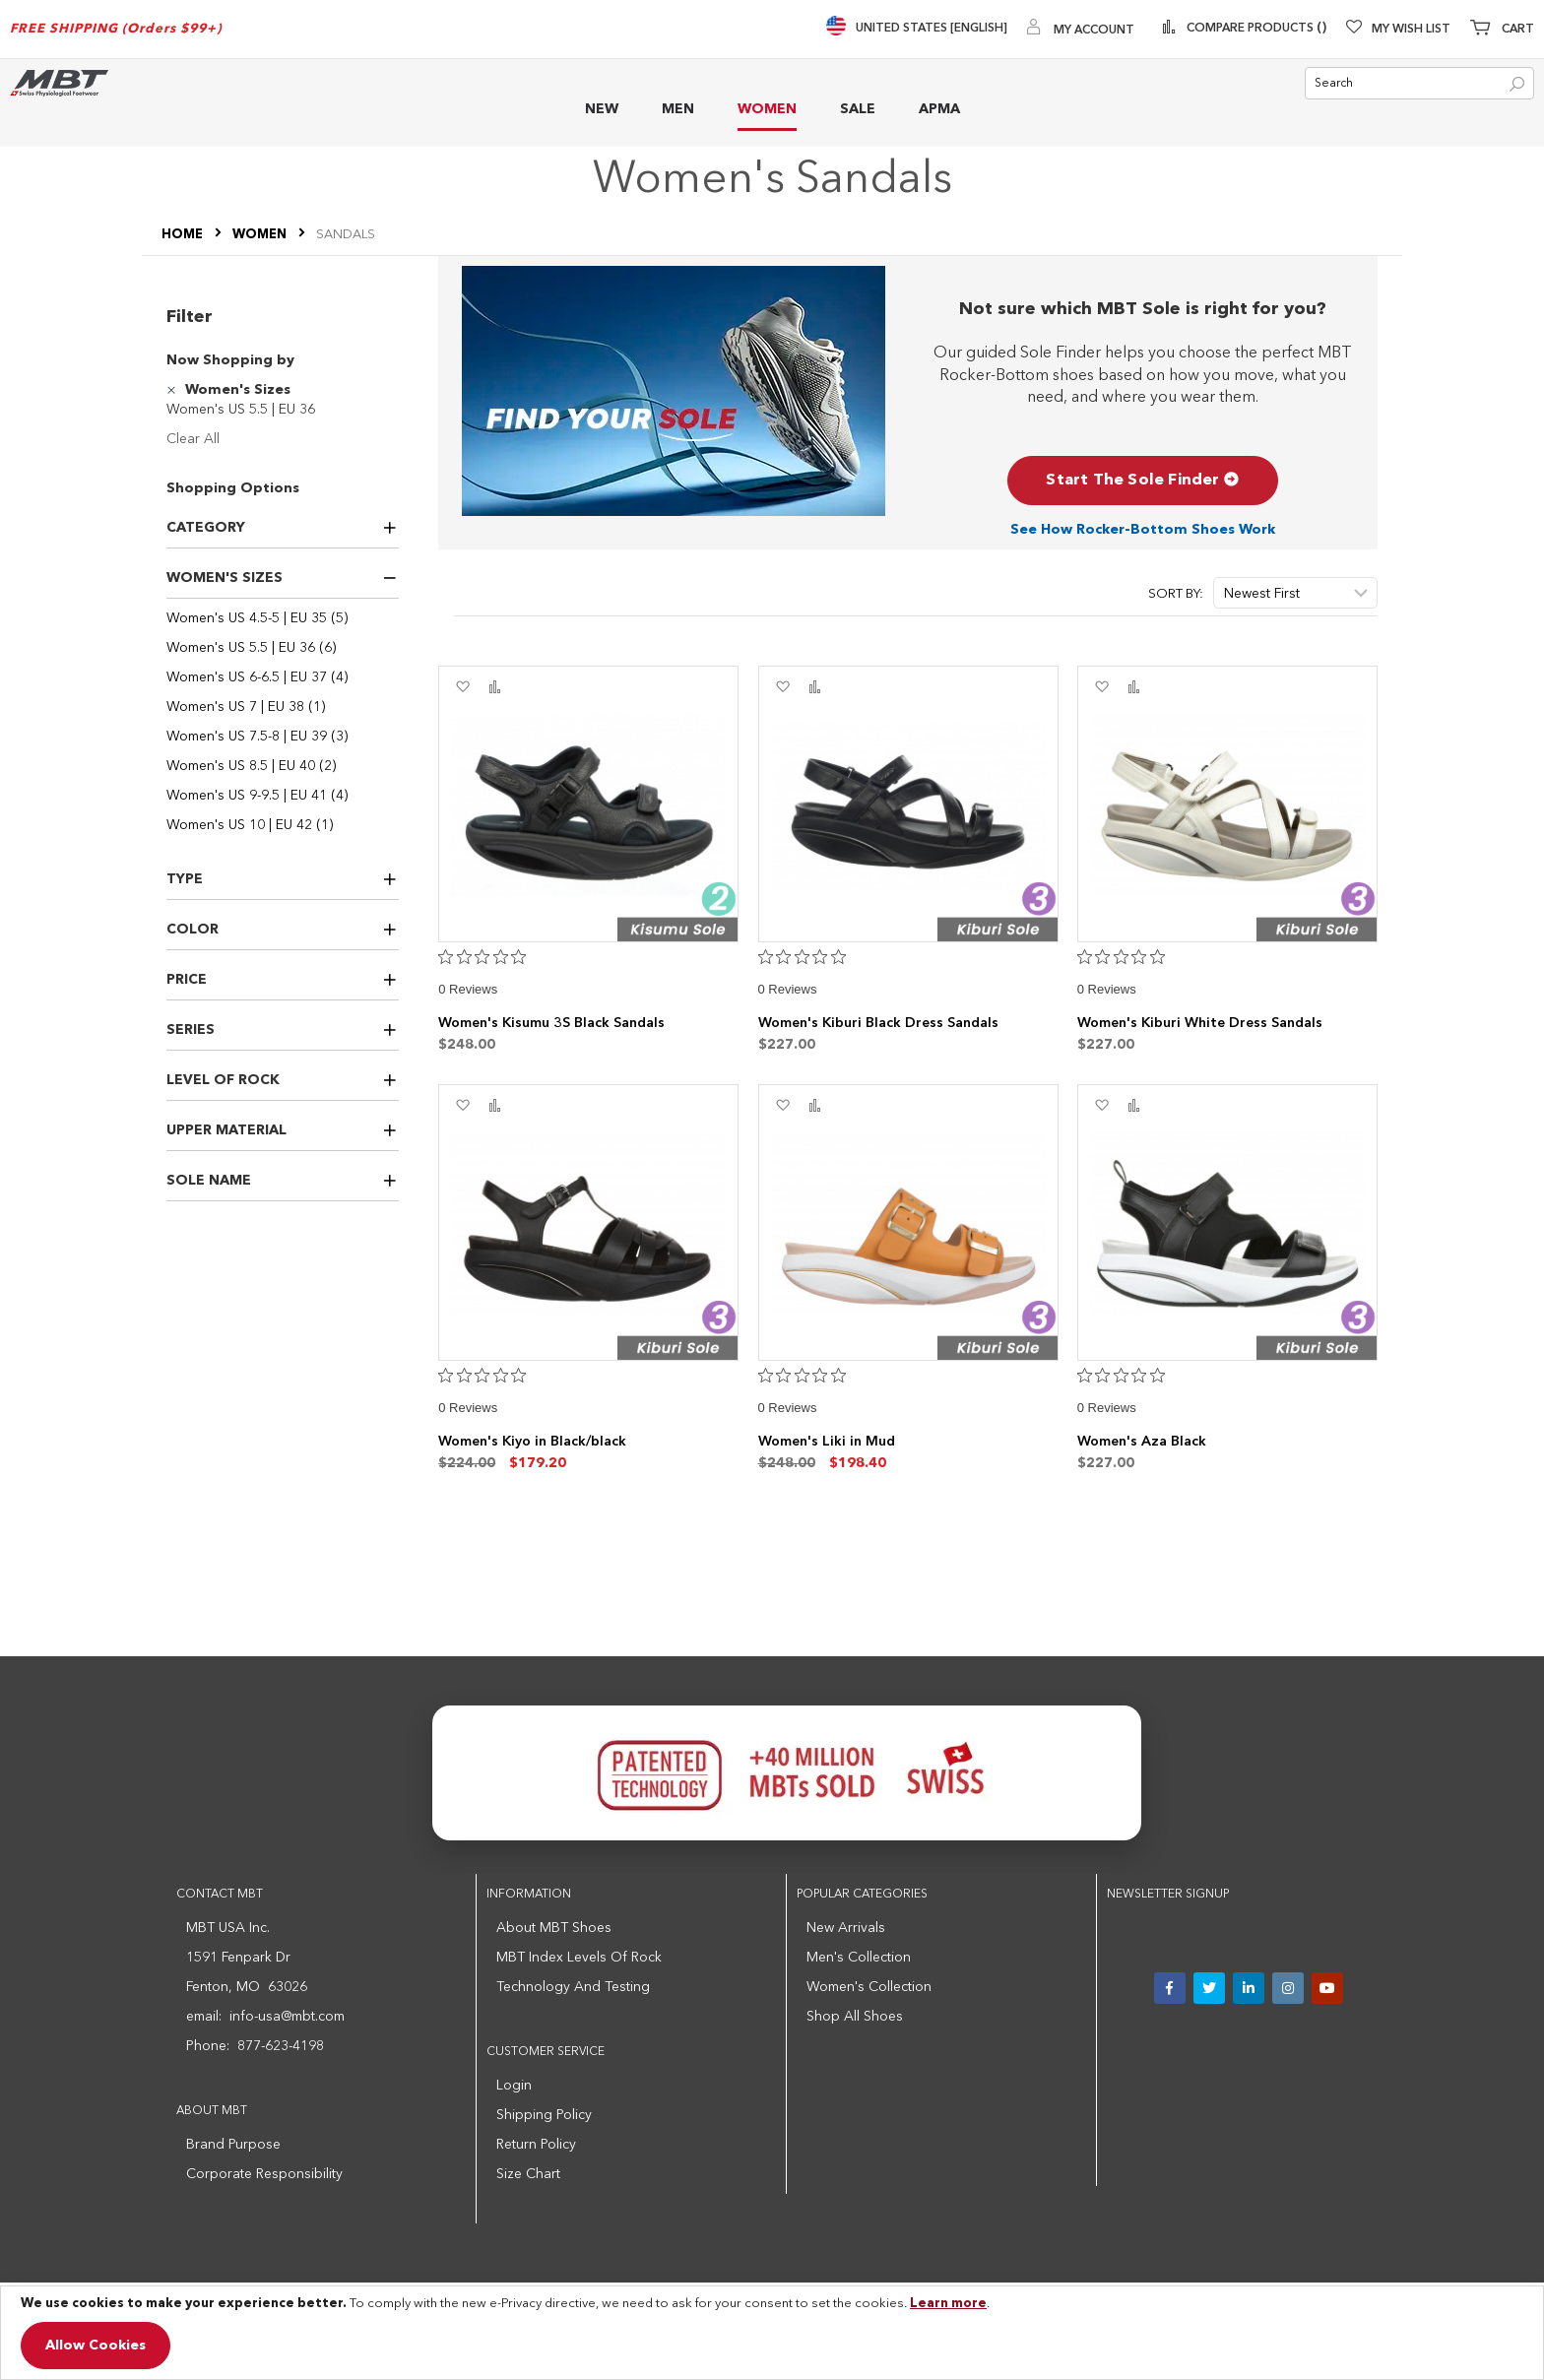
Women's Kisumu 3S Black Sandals (551, 1023)
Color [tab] (192, 929)
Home (183, 234)
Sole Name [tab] (208, 1181)
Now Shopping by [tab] (230, 360)
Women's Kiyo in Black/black (532, 1441)
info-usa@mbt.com (287, 2017)
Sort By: (1175, 594)
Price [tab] (186, 980)
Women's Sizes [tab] (224, 578)
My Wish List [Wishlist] (1411, 29)
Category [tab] (205, 528)
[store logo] (59, 83)
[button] (462, 687)
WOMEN (767, 109)
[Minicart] (1502, 30)
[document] (772, 2332)
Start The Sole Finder (1142, 480)
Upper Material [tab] (226, 1130)
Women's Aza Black (1141, 1441)
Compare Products (1261, 28)
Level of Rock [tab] (223, 1080)
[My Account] (1093, 29)
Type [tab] (184, 879)
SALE (857, 109)
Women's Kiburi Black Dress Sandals (878, 1023)
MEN (678, 109)
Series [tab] (190, 1030)
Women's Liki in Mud (826, 1441)
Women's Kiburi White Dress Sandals (1199, 1023)
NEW (601, 109)
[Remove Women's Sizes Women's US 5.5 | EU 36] (173, 390)
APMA (939, 109)
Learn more (948, 2303)
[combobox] (1419, 83)
